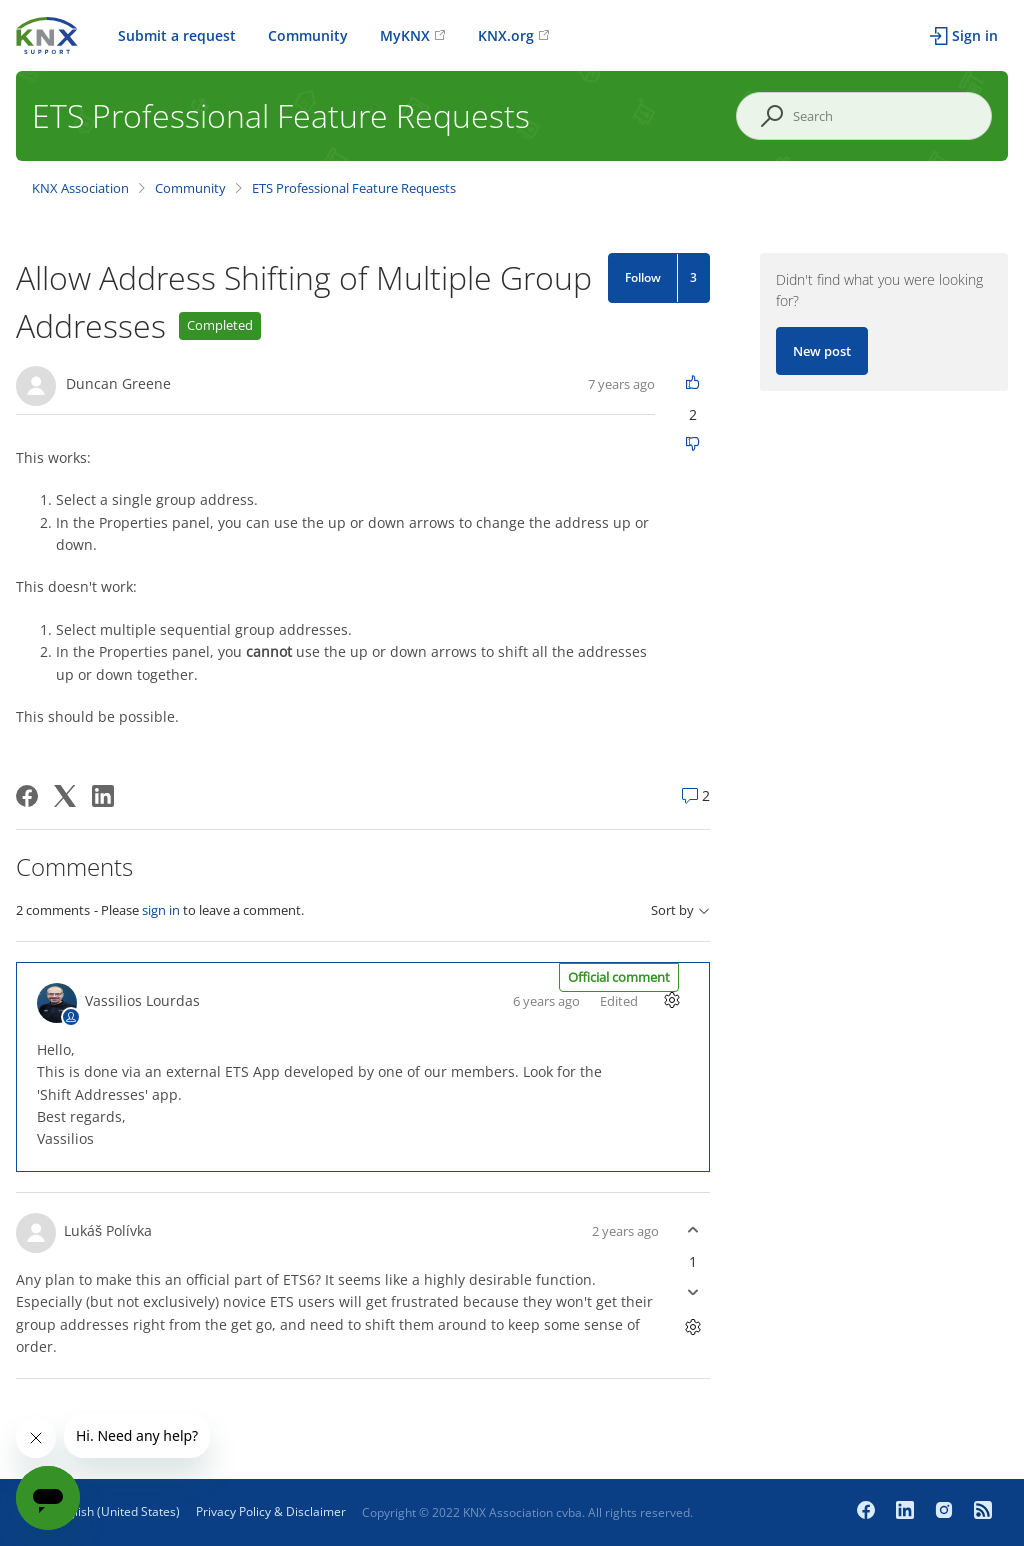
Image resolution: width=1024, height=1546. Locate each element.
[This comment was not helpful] (692, 1292)
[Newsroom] (983, 1512)
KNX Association (80, 188)
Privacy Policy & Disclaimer (271, 1511)
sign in (161, 910)
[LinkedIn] (103, 796)
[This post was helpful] (692, 383)
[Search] (864, 116)
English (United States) (117, 1511)
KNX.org (506, 35)
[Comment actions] (671, 1000)
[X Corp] (65, 796)
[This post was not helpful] (692, 445)
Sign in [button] (975, 35)
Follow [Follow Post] (643, 277)
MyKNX (405, 35)
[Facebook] (27, 796)
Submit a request (177, 35)
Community (308, 35)
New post (822, 351)
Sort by (680, 910)
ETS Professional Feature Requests (354, 188)
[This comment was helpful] (692, 1230)
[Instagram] (946, 1512)
